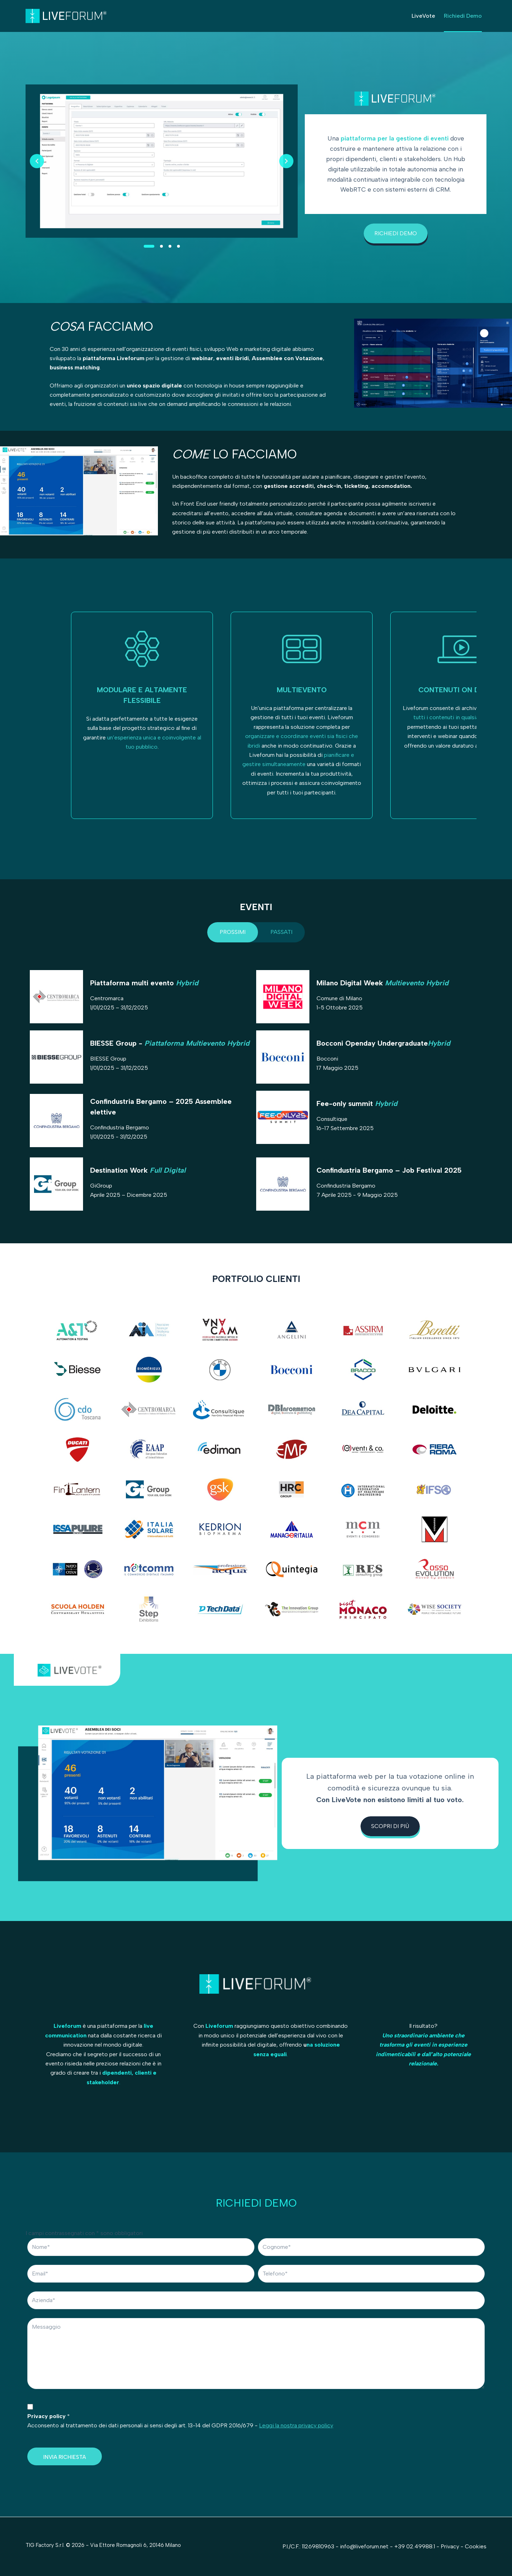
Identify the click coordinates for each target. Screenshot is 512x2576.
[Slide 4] (178, 246)
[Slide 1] (149, 246)
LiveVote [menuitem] (423, 15)
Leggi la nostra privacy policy (296, 2425)
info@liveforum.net (364, 2546)
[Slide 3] (170, 246)
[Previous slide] (37, 161)
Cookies (475, 2546)
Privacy (451, 2546)
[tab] (232, 932)
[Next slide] (286, 161)
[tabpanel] (256, 1094)
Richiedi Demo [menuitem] (463, 15)
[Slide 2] (161, 246)
